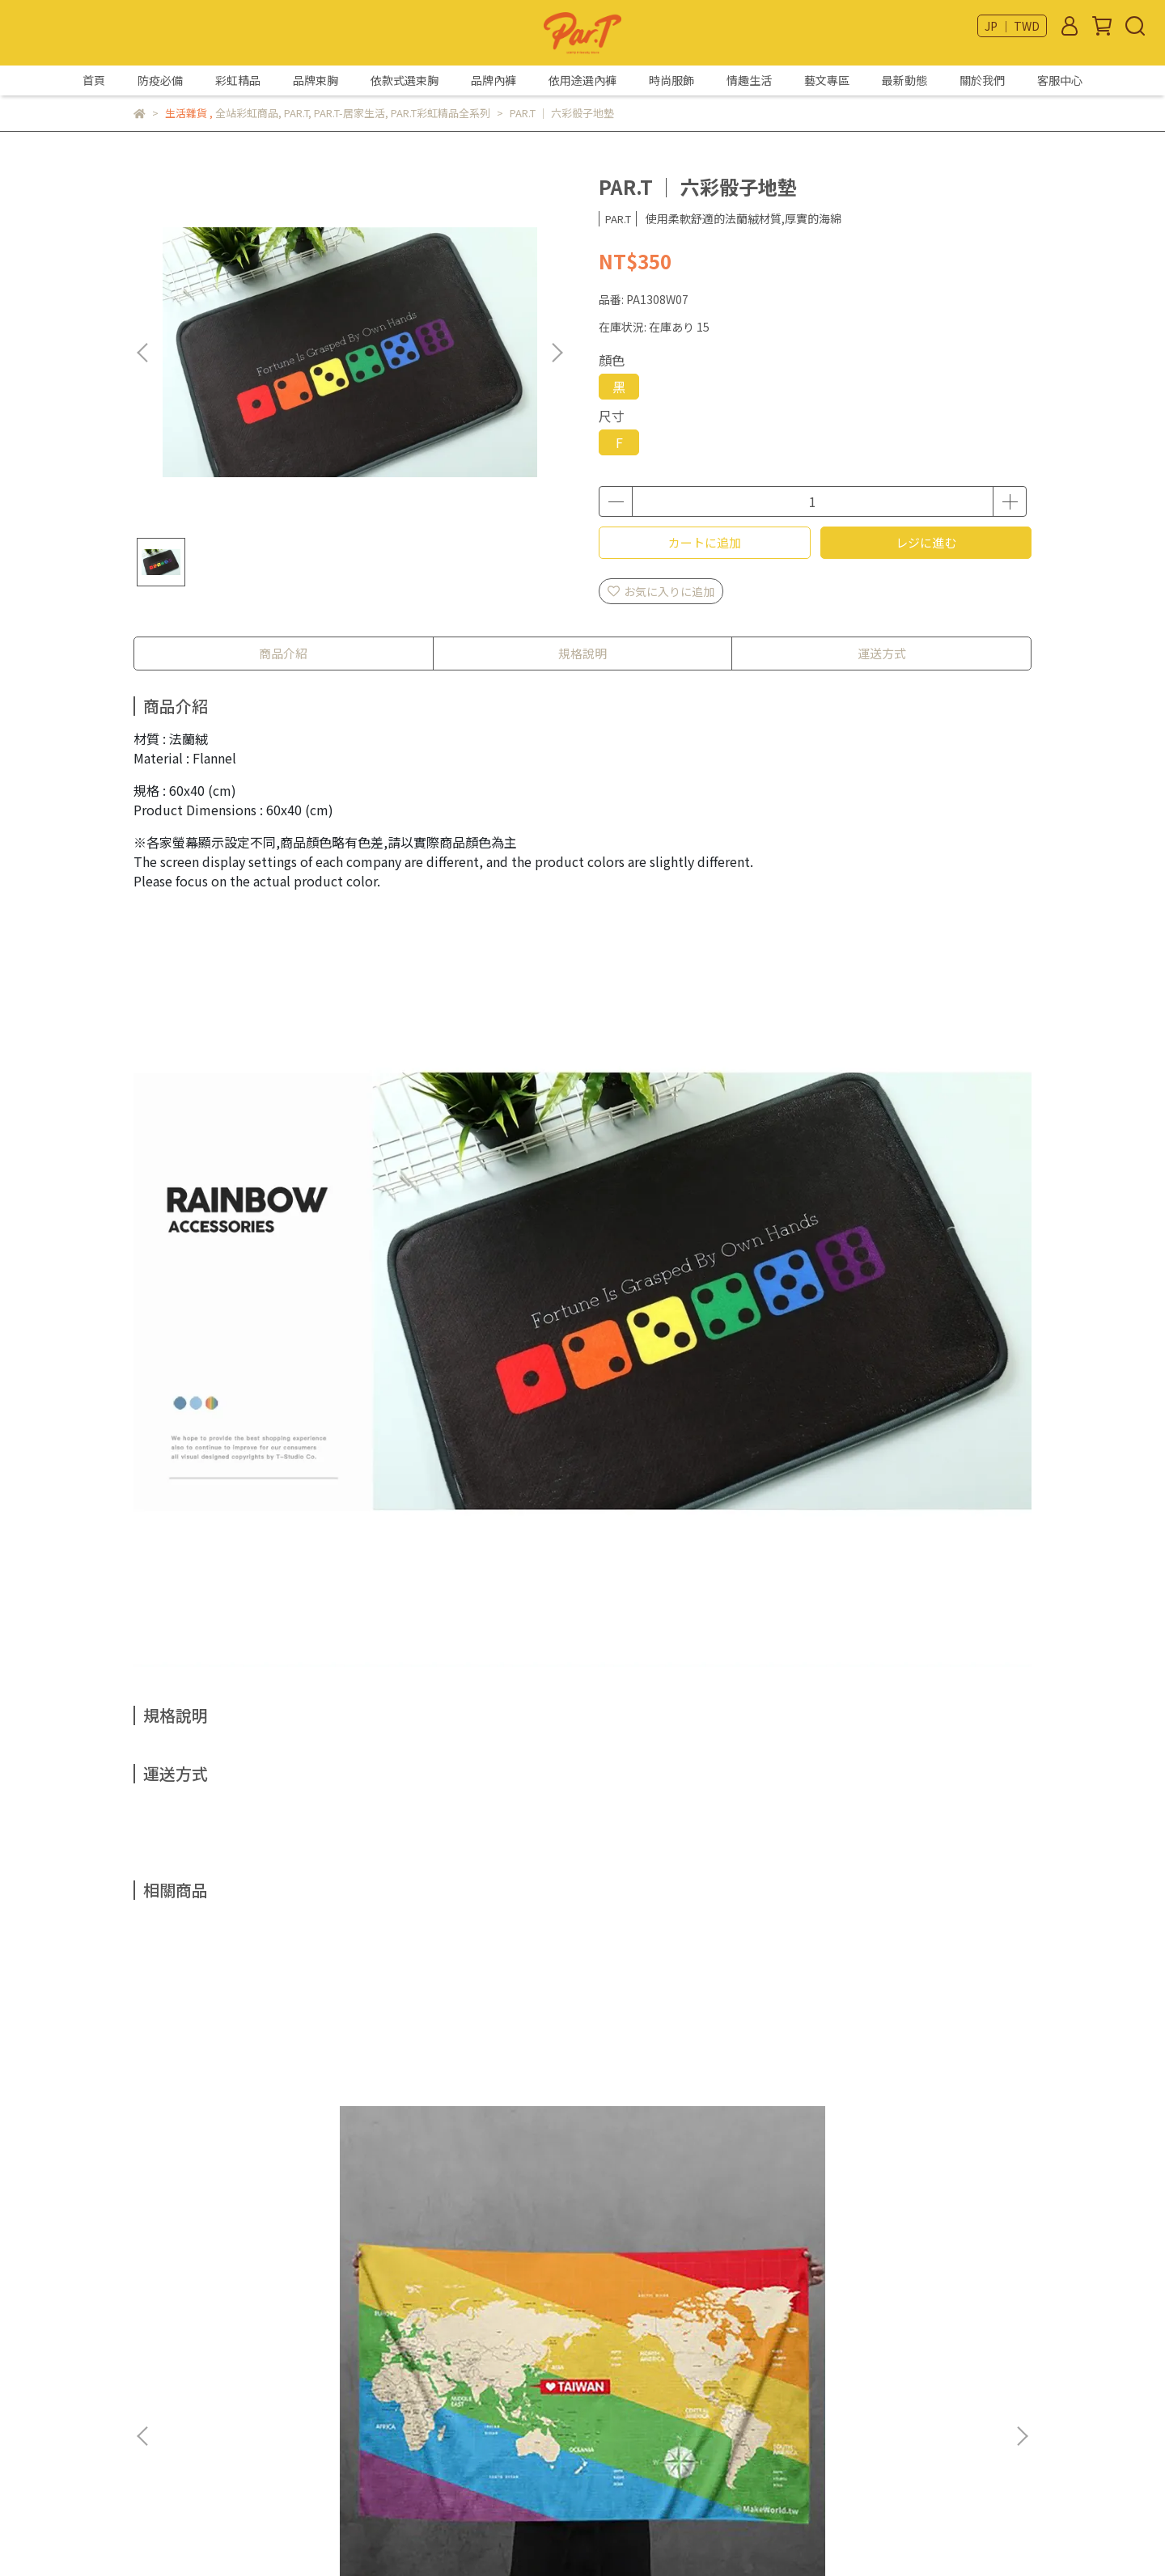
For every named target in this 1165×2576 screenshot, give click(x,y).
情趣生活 (749, 80)
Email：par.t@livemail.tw (411, 2374)
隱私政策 (156, 2422)
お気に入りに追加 (661, 591)
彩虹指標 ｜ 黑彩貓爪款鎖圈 (473, 2168)
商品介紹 (283, 653)
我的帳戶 (156, 2374)
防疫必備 (160, 80)
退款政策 (156, 2398)
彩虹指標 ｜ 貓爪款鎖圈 (910, 2168)
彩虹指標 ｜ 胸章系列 (691, 2168)
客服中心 (1059, 80)
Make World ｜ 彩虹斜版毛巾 (255, 2168)
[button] (556, 352)
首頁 (94, 80)
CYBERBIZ (524, 2535)
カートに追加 (704, 542)
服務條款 (156, 2447)
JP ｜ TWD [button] (1012, 26)
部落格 (150, 2471)
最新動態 (904, 80)
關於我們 (982, 80)
